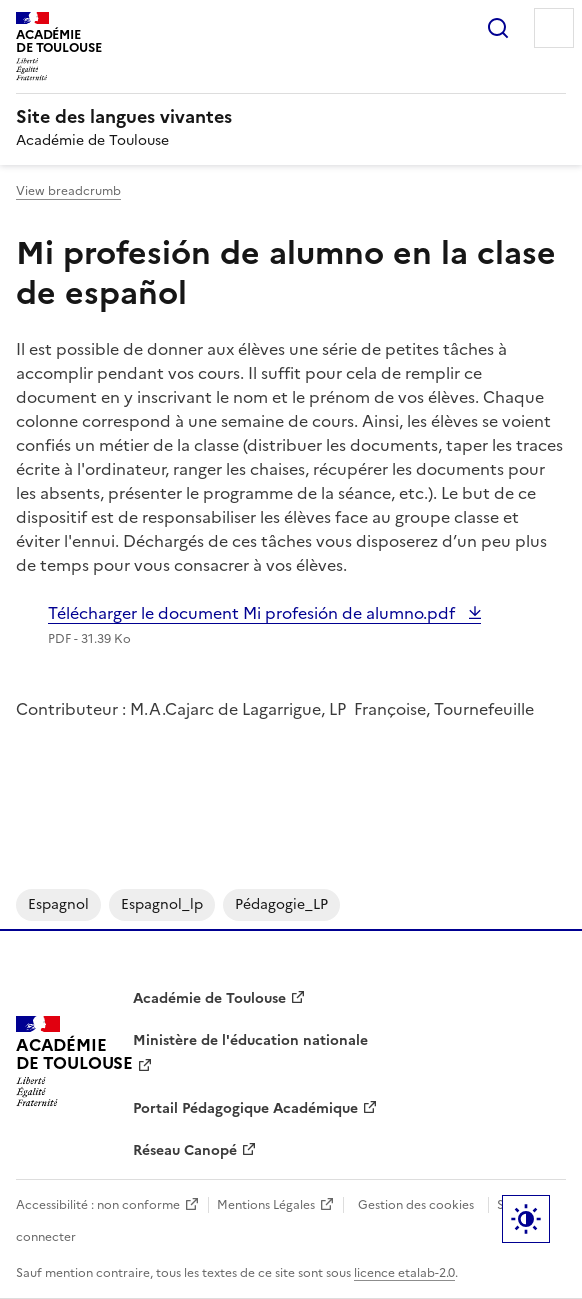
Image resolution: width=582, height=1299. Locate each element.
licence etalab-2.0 (404, 1273)
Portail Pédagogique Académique (245, 1108)
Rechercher (498, 28)
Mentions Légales (266, 1205)
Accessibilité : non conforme (98, 1205)
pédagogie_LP (281, 904)
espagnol (58, 904)
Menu (554, 28)
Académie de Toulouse (209, 998)
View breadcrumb (68, 191)
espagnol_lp (162, 904)
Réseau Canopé (185, 1150)
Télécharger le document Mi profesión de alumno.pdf (253, 613)
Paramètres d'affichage (526, 1219)
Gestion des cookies (416, 1205)
